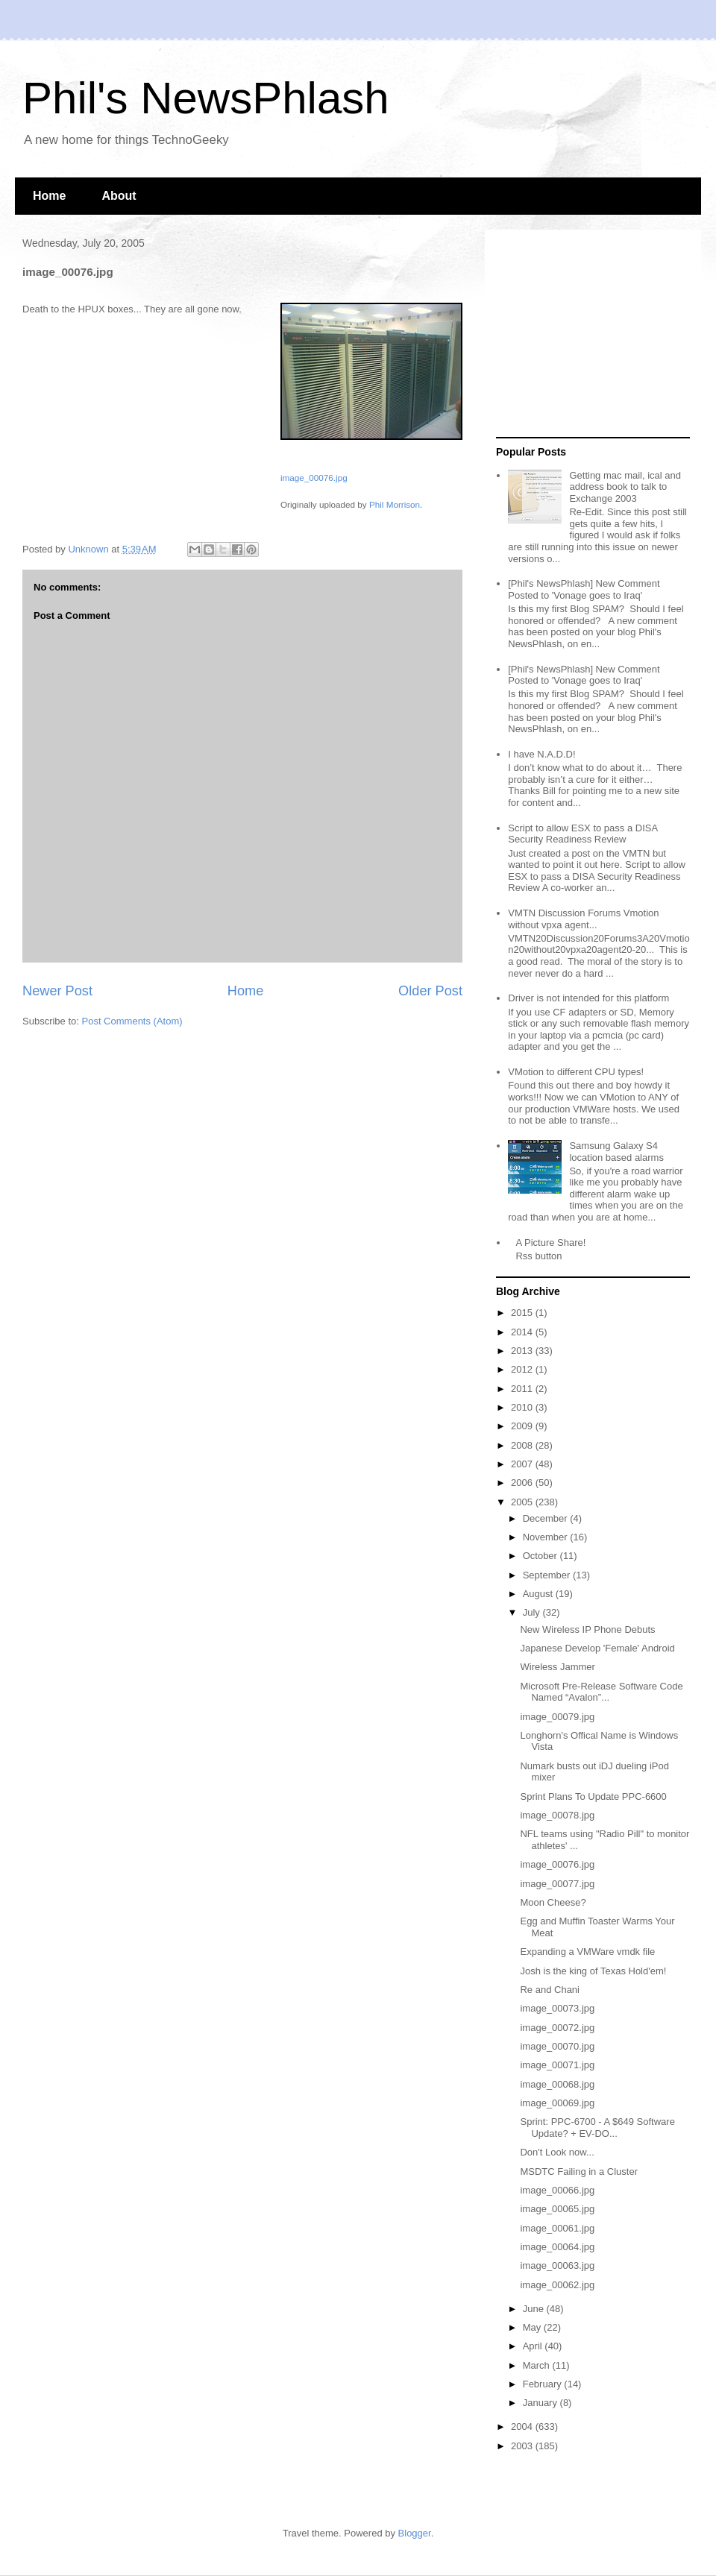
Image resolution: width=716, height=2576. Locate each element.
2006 (523, 1482)
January (541, 2402)
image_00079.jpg (557, 1716)
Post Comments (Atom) (132, 1021)
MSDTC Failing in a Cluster (579, 2171)
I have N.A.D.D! (541, 754)
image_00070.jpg (557, 2046)
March (538, 2365)
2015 (523, 1312)
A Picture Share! (550, 1242)
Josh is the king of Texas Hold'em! (593, 1971)
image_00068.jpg (557, 2084)
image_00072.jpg (557, 2027)
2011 (523, 1388)
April (534, 2346)
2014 (523, 1332)
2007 (523, 1464)
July (533, 1612)
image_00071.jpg (557, 2064)
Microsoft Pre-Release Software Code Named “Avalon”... (601, 1692)
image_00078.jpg (557, 1815)
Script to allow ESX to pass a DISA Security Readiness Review (582, 833)
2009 (523, 1426)
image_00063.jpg (557, 2265)
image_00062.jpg (557, 2284)
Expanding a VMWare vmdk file (587, 1951)
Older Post (430, 990)
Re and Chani (550, 1989)
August (539, 1593)
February (544, 2384)
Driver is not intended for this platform (588, 998)
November (547, 1537)
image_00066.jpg (557, 2190)
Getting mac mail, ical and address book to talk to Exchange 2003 (625, 487)
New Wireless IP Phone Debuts (587, 1629)
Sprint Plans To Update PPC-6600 (593, 1796)
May (533, 2327)
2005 (523, 1502)
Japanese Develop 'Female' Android (597, 1648)
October (541, 1555)
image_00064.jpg (557, 2246)
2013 (523, 1350)
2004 (523, 2426)
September (548, 1575)
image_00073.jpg (557, 2008)
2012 (523, 1369)
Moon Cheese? (552, 1902)
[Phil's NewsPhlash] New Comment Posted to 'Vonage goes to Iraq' (583, 589)
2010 (523, 1407)
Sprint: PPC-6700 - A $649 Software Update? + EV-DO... (597, 2127)
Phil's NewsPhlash (205, 98)
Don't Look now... (557, 2152)
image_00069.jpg (557, 2103)
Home (49, 195)
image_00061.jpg (557, 2228)
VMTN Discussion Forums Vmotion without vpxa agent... (583, 918)
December (547, 1518)
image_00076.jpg (314, 477)
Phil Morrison (394, 504)
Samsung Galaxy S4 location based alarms (616, 1151)
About (118, 195)
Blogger (414, 2533)
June (535, 2308)
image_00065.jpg (557, 2208)
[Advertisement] (589, 334)
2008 (523, 1445)
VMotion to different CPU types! (576, 1071)
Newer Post (57, 990)
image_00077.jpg (557, 1883)
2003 (523, 2445)
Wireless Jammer (557, 1666)
